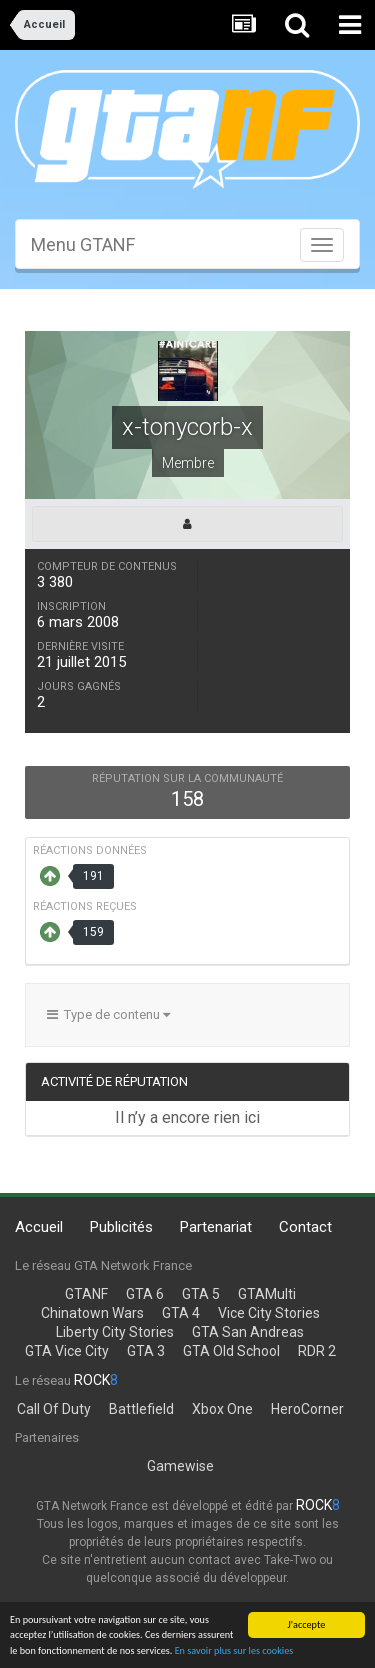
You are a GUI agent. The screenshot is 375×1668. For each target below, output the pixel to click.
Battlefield (141, 1409)
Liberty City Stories (115, 1332)
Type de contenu (108, 1014)
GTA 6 (145, 1294)
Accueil (39, 1227)
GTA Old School (231, 1351)
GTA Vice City (67, 1351)
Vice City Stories (269, 1313)
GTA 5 (201, 1294)
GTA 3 (146, 1351)
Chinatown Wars (92, 1313)
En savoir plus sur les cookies (234, 1651)
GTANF (86, 1294)
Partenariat (216, 1227)
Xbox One (222, 1409)
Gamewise (180, 1466)
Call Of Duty (54, 1409)
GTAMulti (267, 1294)
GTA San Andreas (248, 1332)
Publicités (121, 1227)
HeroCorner (307, 1409)
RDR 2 (317, 1351)
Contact (305, 1227)
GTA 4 (181, 1313)
